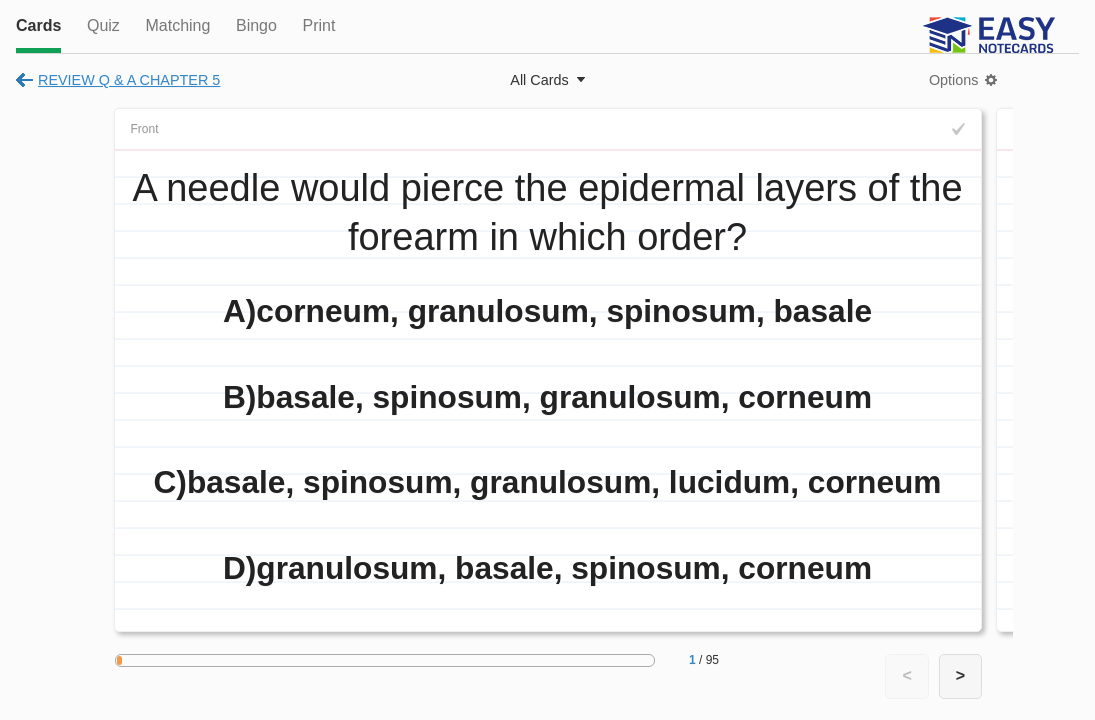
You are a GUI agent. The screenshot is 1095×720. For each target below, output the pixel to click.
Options (954, 80)
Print (318, 25)
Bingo (256, 25)
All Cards (539, 80)
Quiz (103, 25)
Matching (177, 25)
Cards (38, 25)
